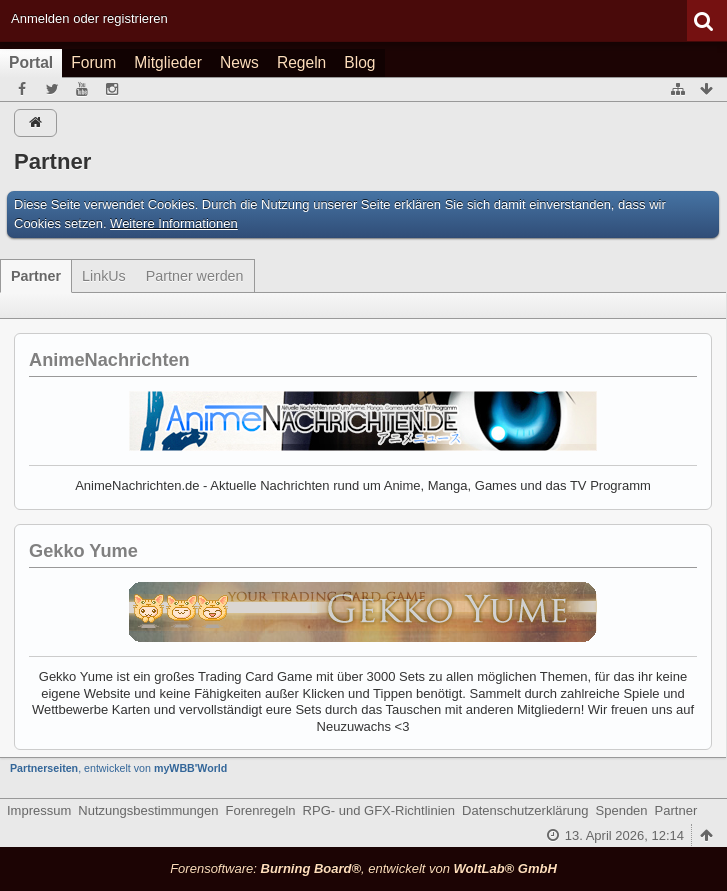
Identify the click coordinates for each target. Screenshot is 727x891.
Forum (93, 62)
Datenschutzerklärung (525, 810)
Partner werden (195, 276)
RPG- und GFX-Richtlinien (379, 810)
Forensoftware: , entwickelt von (363, 868)
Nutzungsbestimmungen (148, 810)
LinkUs (104, 276)
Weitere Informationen (174, 223)
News (239, 62)
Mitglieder (168, 62)
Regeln (301, 62)
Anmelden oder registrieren (89, 18)
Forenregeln (261, 810)
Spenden (622, 810)
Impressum (39, 810)
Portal (31, 62)
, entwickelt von (118, 768)
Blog (359, 62)
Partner (36, 276)
